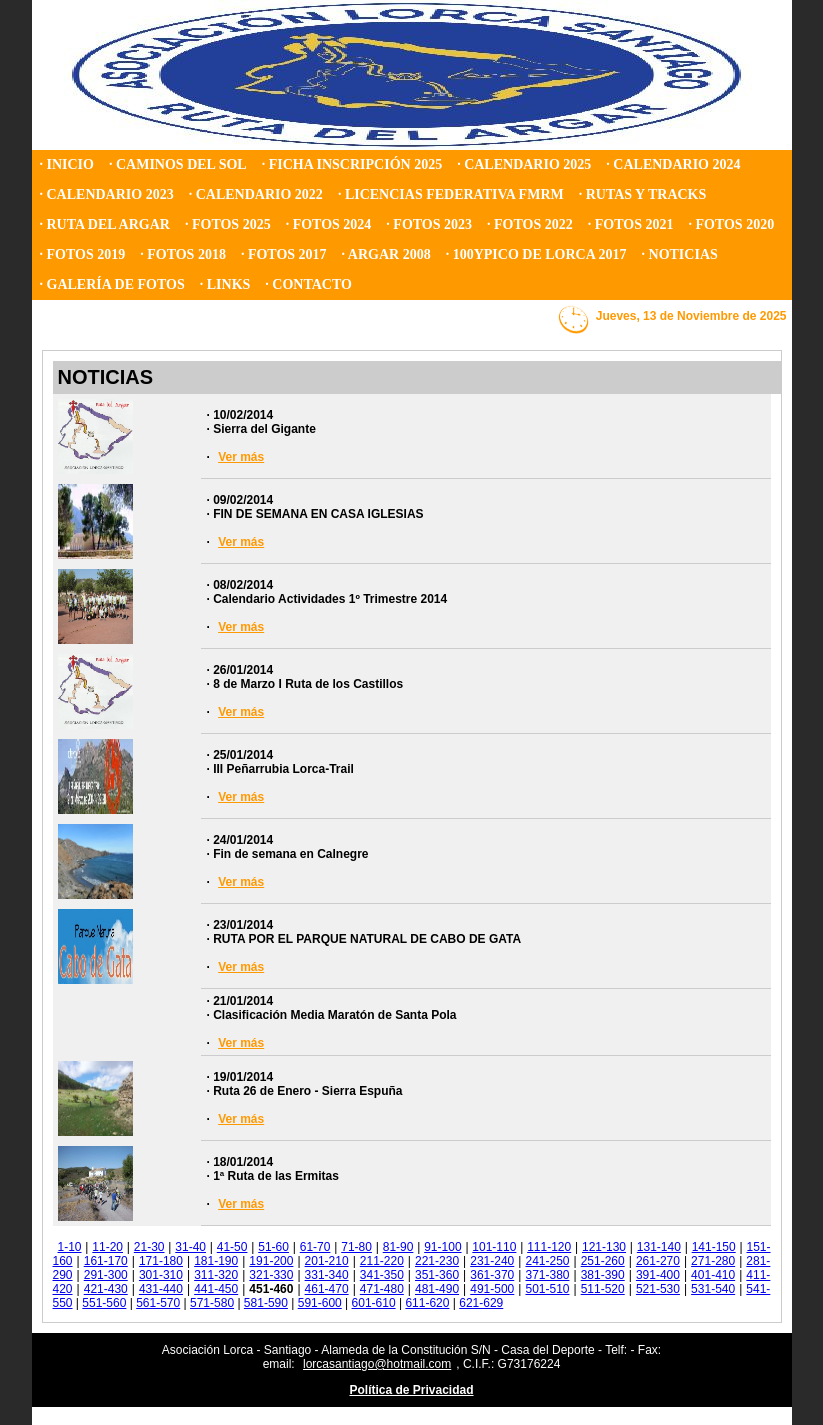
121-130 (604, 1247)
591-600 (320, 1303)
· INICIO (67, 164)
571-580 (212, 1303)
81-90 (398, 1247)
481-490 (437, 1289)
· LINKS (225, 284)
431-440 (161, 1289)
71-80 (356, 1247)
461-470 (327, 1289)
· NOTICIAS (680, 254)
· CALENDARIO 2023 (107, 194)
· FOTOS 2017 (284, 254)
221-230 (437, 1261)
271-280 (713, 1261)
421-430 (106, 1289)
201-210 (327, 1261)
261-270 (658, 1261)
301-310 (161, 1275)
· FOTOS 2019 (83, 254)
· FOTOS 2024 (329, 224)
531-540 (713, 1289)
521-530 (658, 1289)
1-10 (70, 1247)
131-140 (659, 1247)
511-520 (603, 1289)
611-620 (427, 1303)
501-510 (547, 1289)
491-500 (492, 1289)
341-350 (382, 1275)
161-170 (106, 1261)
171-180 (161, 1261)
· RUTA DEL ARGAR (105, 224)
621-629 (481, 1303)
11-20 (107, 1247)
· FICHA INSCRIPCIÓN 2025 (352, 164)
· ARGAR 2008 (386, 254)
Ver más (241, 457)
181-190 (216, 1261)
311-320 (216, 1275)
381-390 (603, 1275)
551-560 (104, 1303)
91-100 (442, 1247)
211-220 (382, 1261)
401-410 (713, 1275)
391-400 (658, 1275)
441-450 (216, 1289)
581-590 (266, 1303)
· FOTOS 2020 (731, 224)
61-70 (315, 1247)
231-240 (492, 1261)
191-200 (271, 1261)
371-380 (547, 1275)
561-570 (158, 1303)
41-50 (232, 1247)
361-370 (492, 1275)
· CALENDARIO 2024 (673, 164)
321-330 (271, 1275)
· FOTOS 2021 (631, 224)
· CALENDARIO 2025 (524, 164)
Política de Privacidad (411, 1390)
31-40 (190, 1247)
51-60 (273, 1247)
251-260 (603, 1261)
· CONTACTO (308, 284)
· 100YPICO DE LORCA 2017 (536, 254)
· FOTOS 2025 (228, 224)
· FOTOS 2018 (183, 254)
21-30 (149, 1247)
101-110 (494, 1247)
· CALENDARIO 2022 (256, 194)
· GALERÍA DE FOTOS (112, 284)
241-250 (547, 1261)
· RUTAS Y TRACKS (643, 194)
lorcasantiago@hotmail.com (377, 1364)
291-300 (106, 1275)
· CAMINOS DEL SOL (178, 164)
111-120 (549, 1247)
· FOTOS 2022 (530, 224)
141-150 (714, 1247)
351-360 (437, 1275)
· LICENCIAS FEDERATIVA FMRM (451, 194)
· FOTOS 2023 (429, 224)
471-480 (382, 1289)
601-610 (374, 1303)
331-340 (327, 1275)
